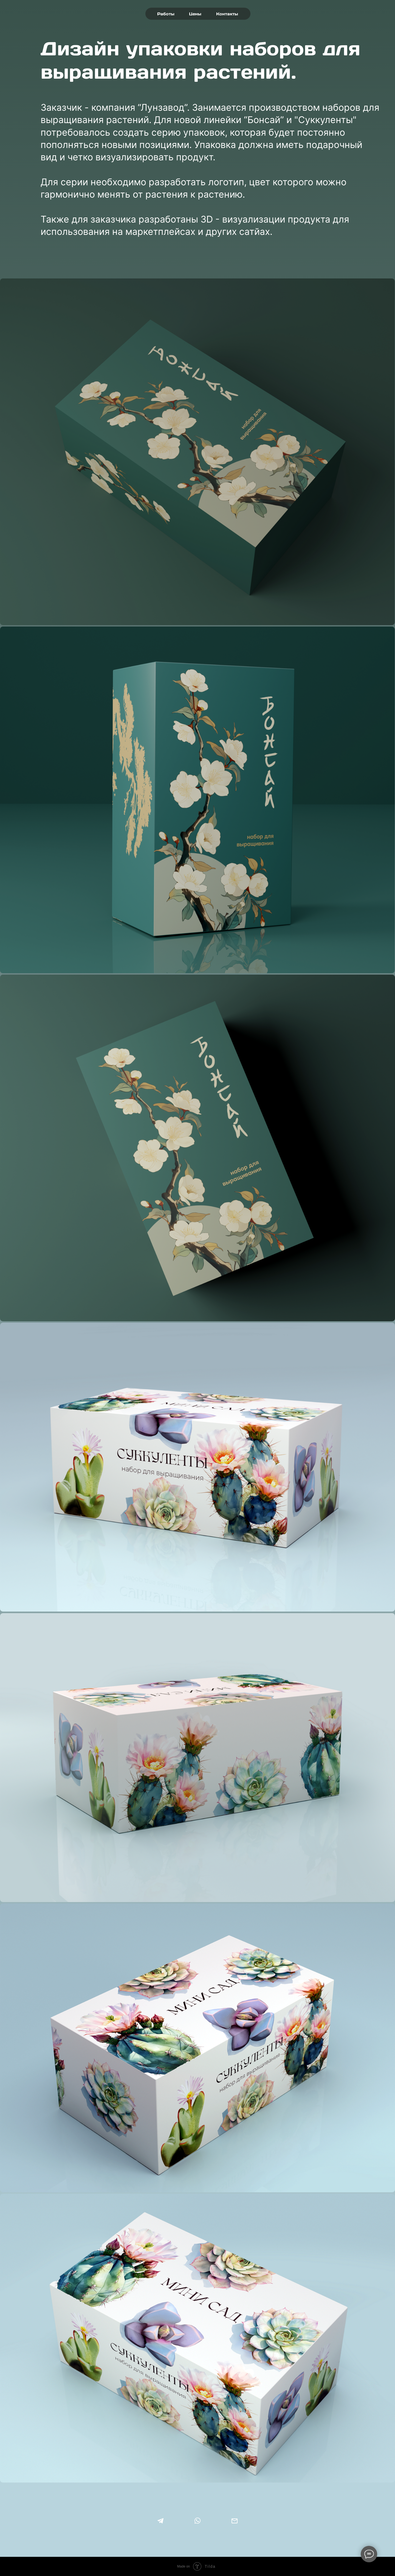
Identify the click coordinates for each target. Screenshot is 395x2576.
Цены (195, 13)
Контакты (227, 13)
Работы (165, 13)
